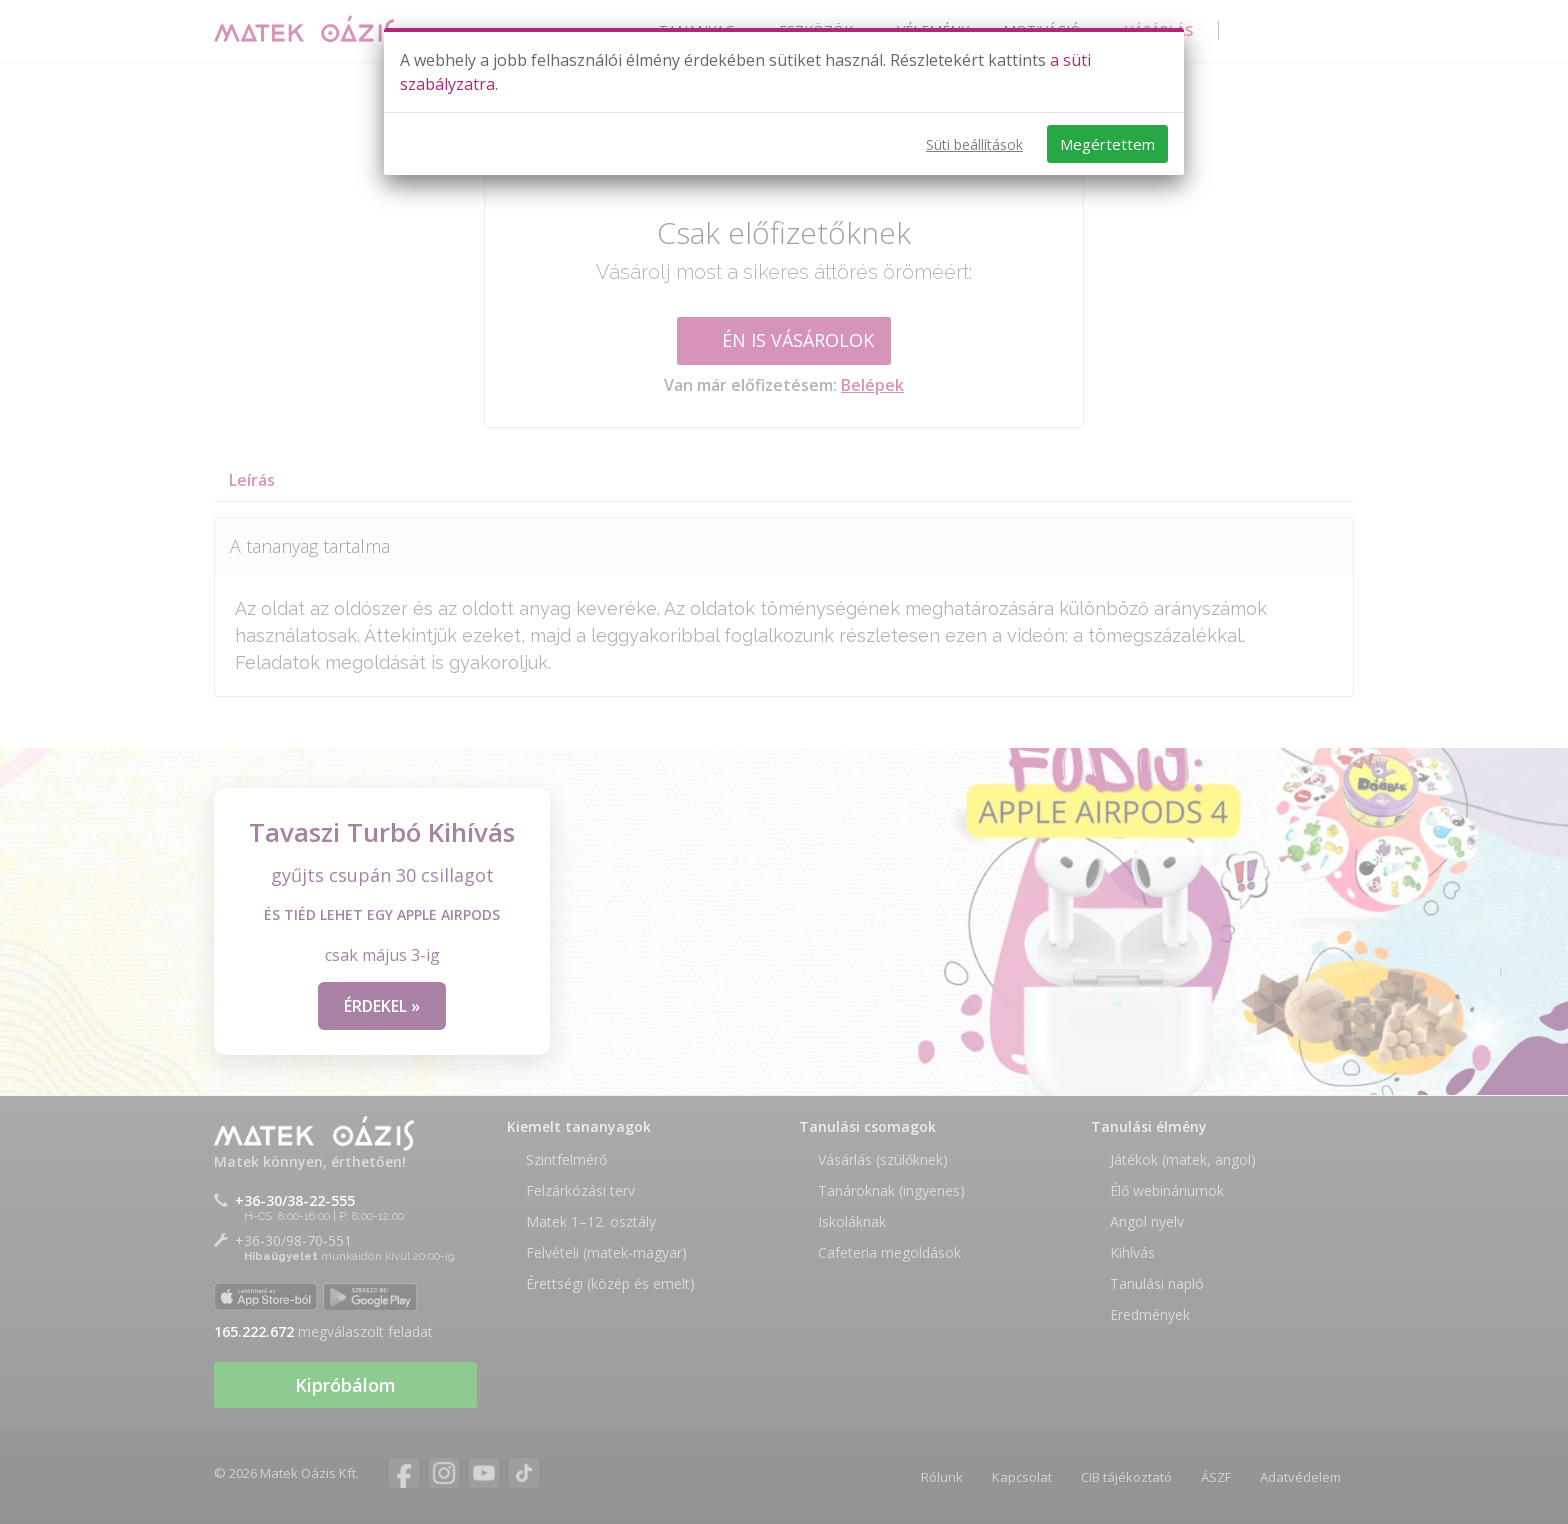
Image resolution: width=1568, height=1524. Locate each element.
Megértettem (1107, 144)
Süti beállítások (974, 144)
